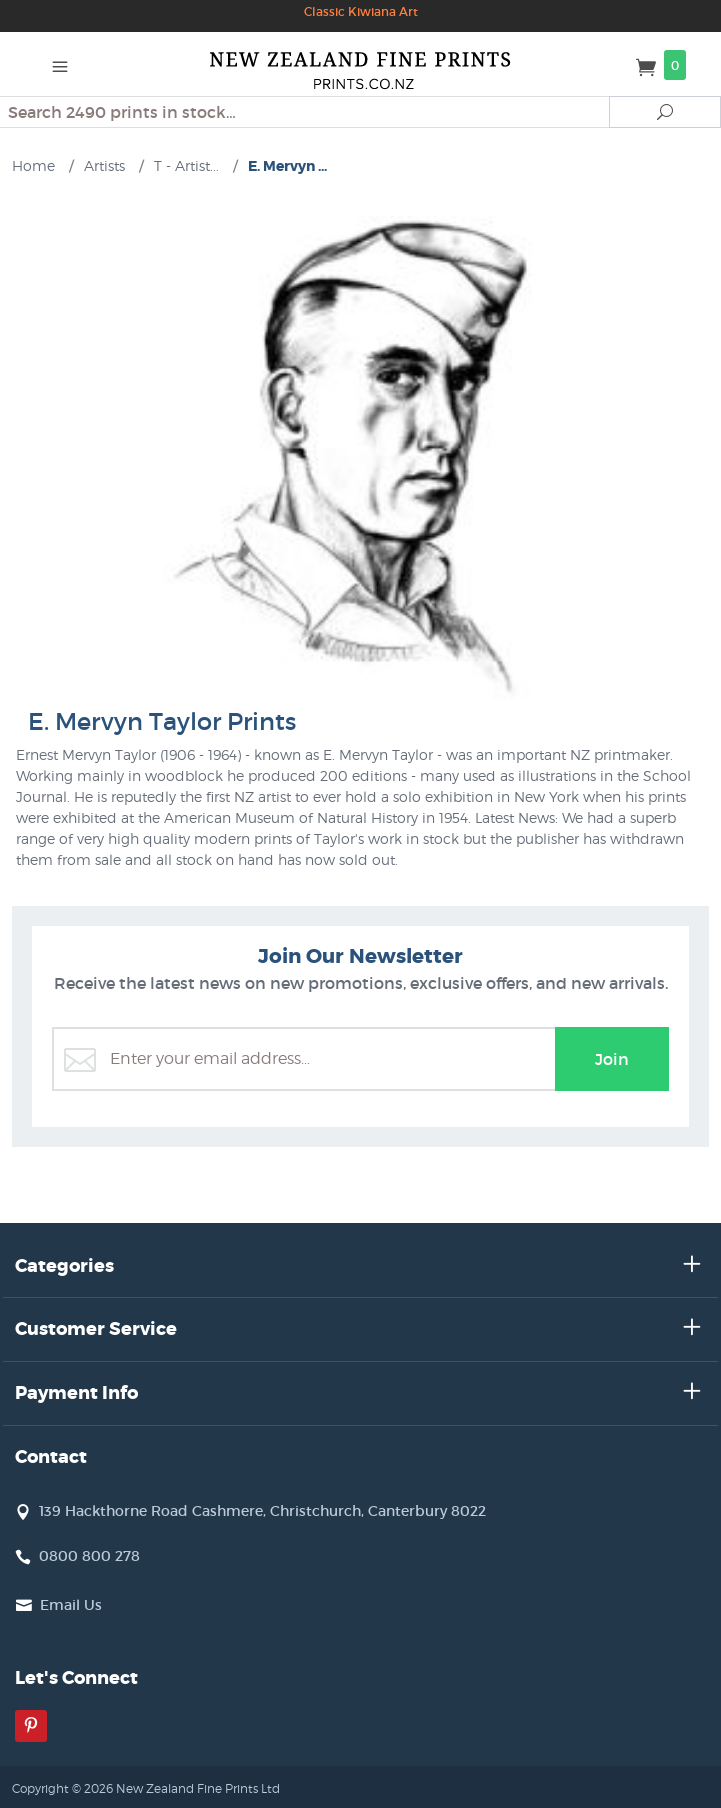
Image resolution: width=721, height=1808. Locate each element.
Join (612, 1059)
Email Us (71, 1605)
